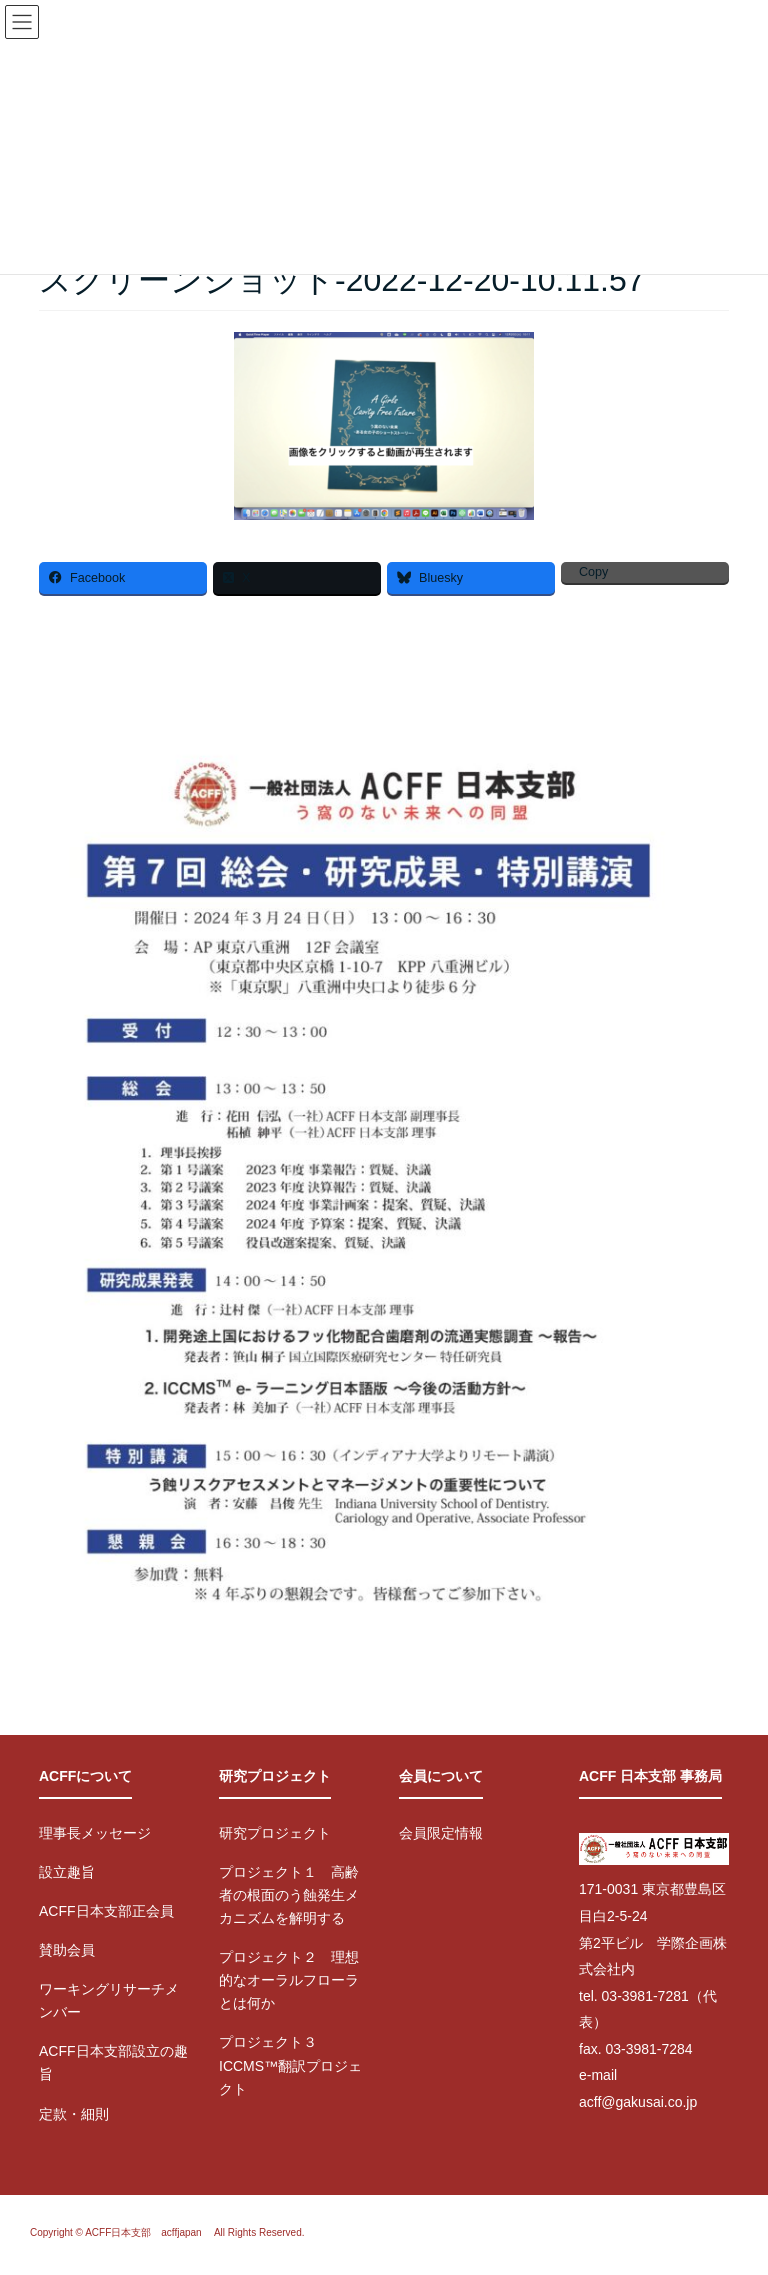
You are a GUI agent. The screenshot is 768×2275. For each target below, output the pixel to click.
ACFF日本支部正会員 (106, 1911)
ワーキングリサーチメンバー (109, 2000)
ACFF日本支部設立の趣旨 (113, 2062)
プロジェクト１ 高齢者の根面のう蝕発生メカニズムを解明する (289, 1895)
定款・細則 (74, 2114)
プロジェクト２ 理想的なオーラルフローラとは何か (289, 1980)
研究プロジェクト (275, 1833)
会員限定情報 (441, 1833)
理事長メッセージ (95, 1833)
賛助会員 (67, 1950)
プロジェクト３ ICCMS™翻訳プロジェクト (290, 2065)
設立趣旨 (67, 1872)
